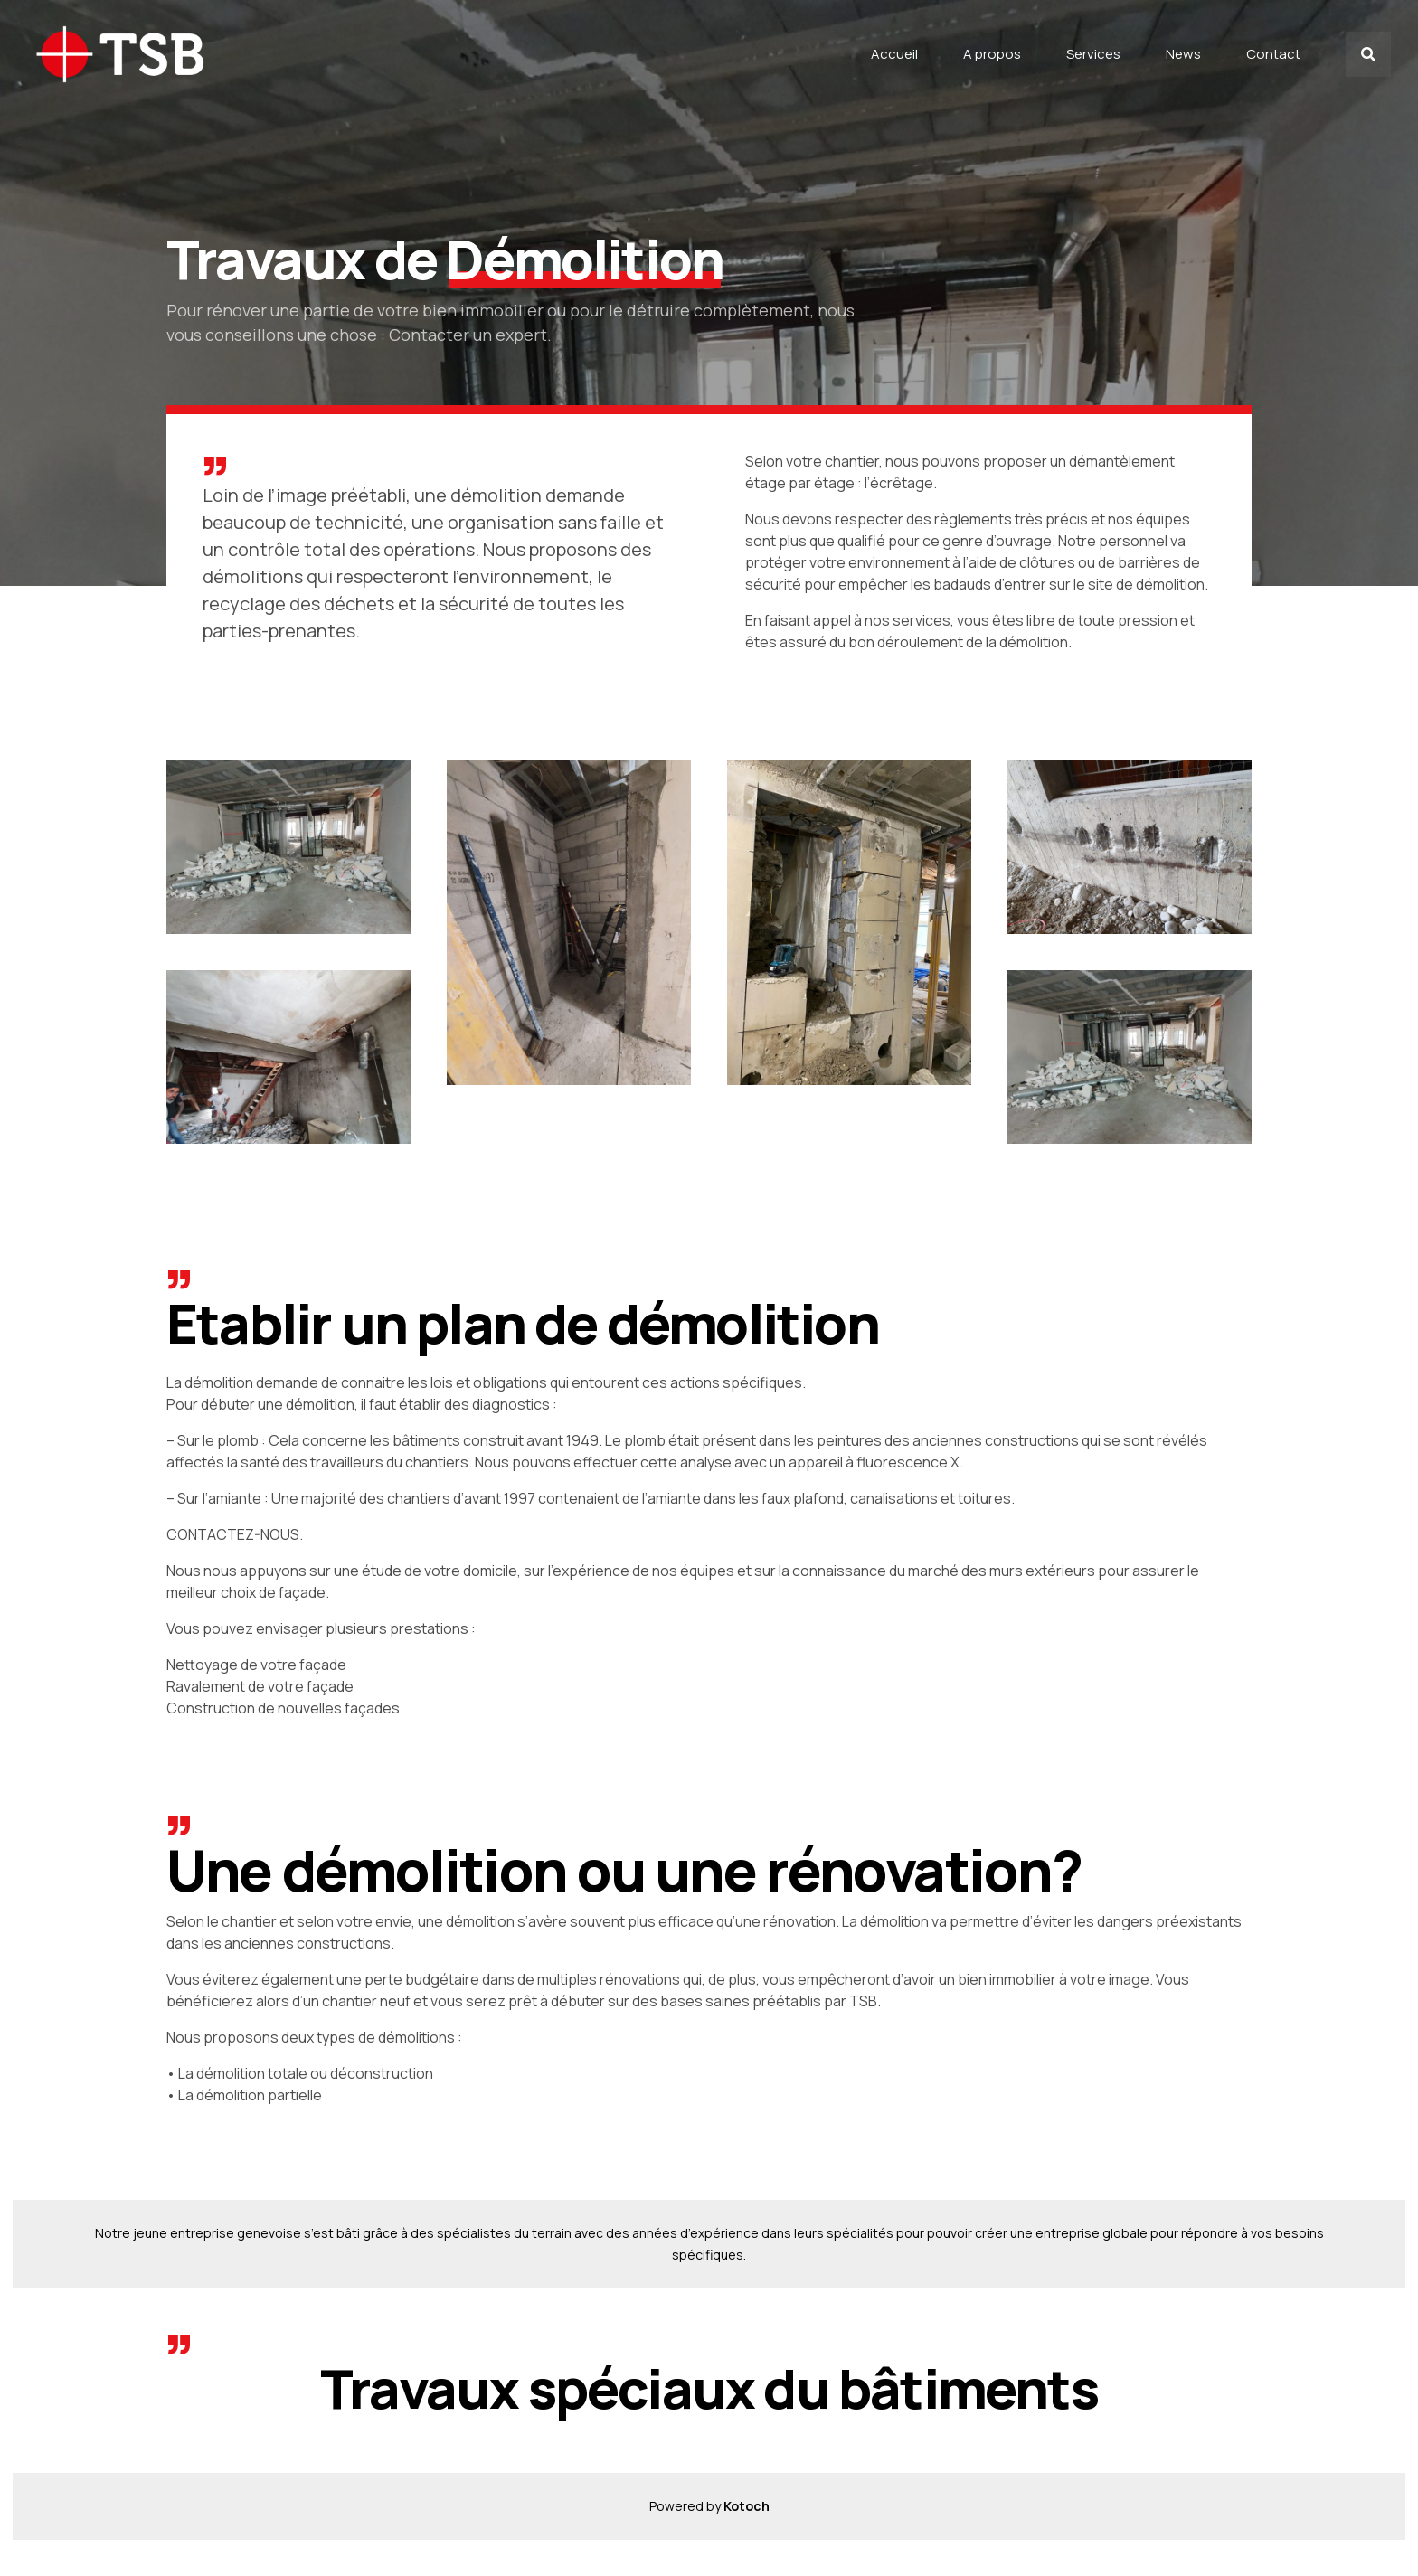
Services (1093, 53)
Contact (1273, 53)
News (1183, 53)
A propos (992, 53)
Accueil (894, 53)
